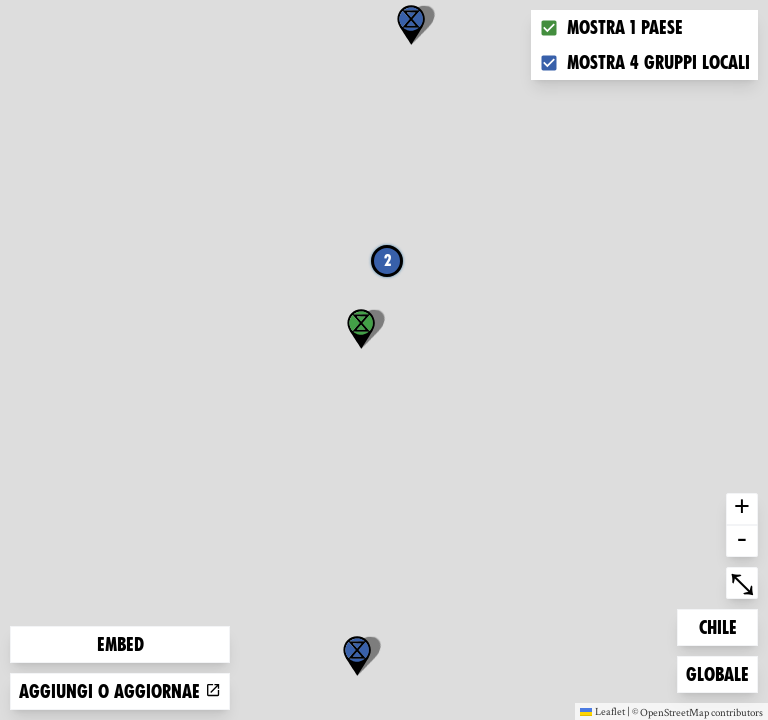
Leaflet (602, 711)
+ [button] (742, 509)
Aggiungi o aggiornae (120, 691)
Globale (718, 672)
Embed (120, 644)
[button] (357, 656)
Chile (728, 625)
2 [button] (387, 260)
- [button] (742, 541)
